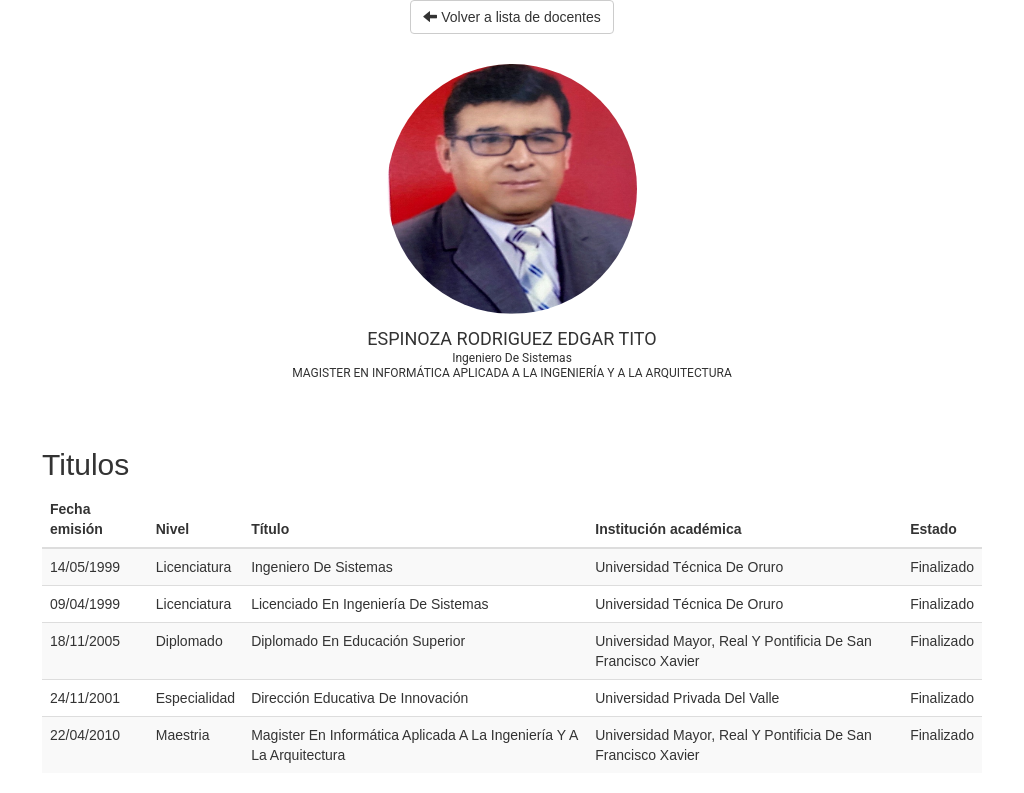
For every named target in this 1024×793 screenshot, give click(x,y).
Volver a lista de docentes (511, 17)
